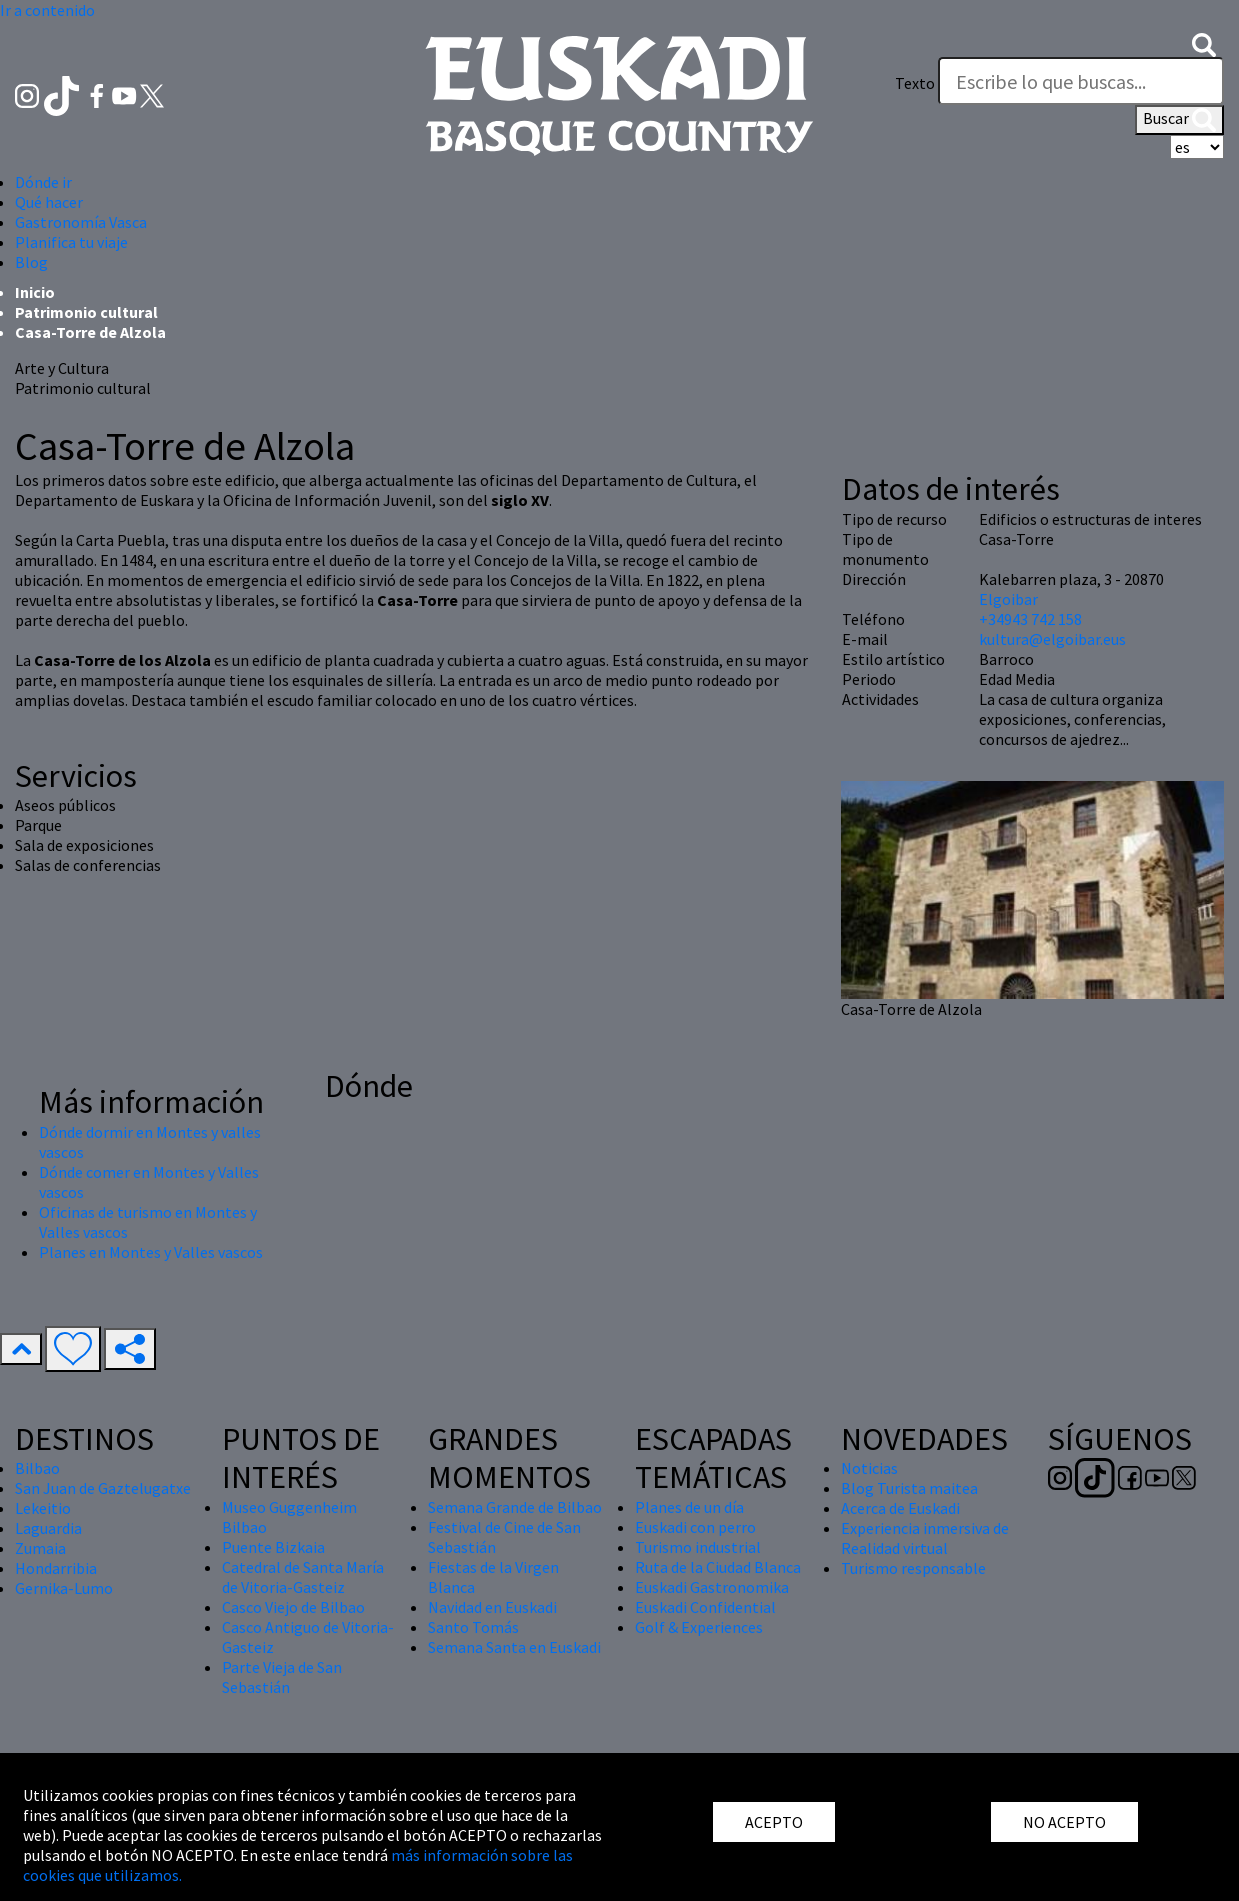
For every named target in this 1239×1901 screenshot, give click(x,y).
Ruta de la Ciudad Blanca (718, 1567)
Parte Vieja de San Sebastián (282, 1677)
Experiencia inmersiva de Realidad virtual (925, 1538)
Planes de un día (689, 1507)
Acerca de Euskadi (900, 1508)
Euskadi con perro (695, 1527)
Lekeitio (43, 1508)
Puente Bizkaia (273, 1547)
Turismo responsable (913, 1568)
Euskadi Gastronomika (712, 1587)
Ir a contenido (47, 10)
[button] (1204, 43)
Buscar (1179, 120)
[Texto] (1081, 81)
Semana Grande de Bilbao (515, 1507)
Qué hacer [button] (49, 202)
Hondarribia (56, 1568)
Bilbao (37, 1468)
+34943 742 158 (1030, 619)
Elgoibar (1008, 599)
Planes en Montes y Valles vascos (151, 1252)
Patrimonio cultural (86, 312)
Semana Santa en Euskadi (514, 1647)
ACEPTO (774, 1822)
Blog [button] (31, 262)
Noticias (869, 1468)
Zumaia (40, 1548)
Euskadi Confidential (705, 1607)
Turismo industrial (698, 1547)
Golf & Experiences (699, 1627)
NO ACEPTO (1064, 1822)
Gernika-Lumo (64, 1588)
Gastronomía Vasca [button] (81, 222)
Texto (915, 83)
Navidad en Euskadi (492, 1607)
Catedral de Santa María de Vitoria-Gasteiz (303, 1577)
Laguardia (48, 1528)
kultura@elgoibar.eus (1052, 639)
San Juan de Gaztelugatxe (103, 1488)
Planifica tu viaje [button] (71, 242)
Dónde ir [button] (43, 182)
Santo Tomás (473, 1627)
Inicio (35, 292)
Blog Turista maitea (909, 1488)
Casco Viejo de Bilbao (293, 1607)
